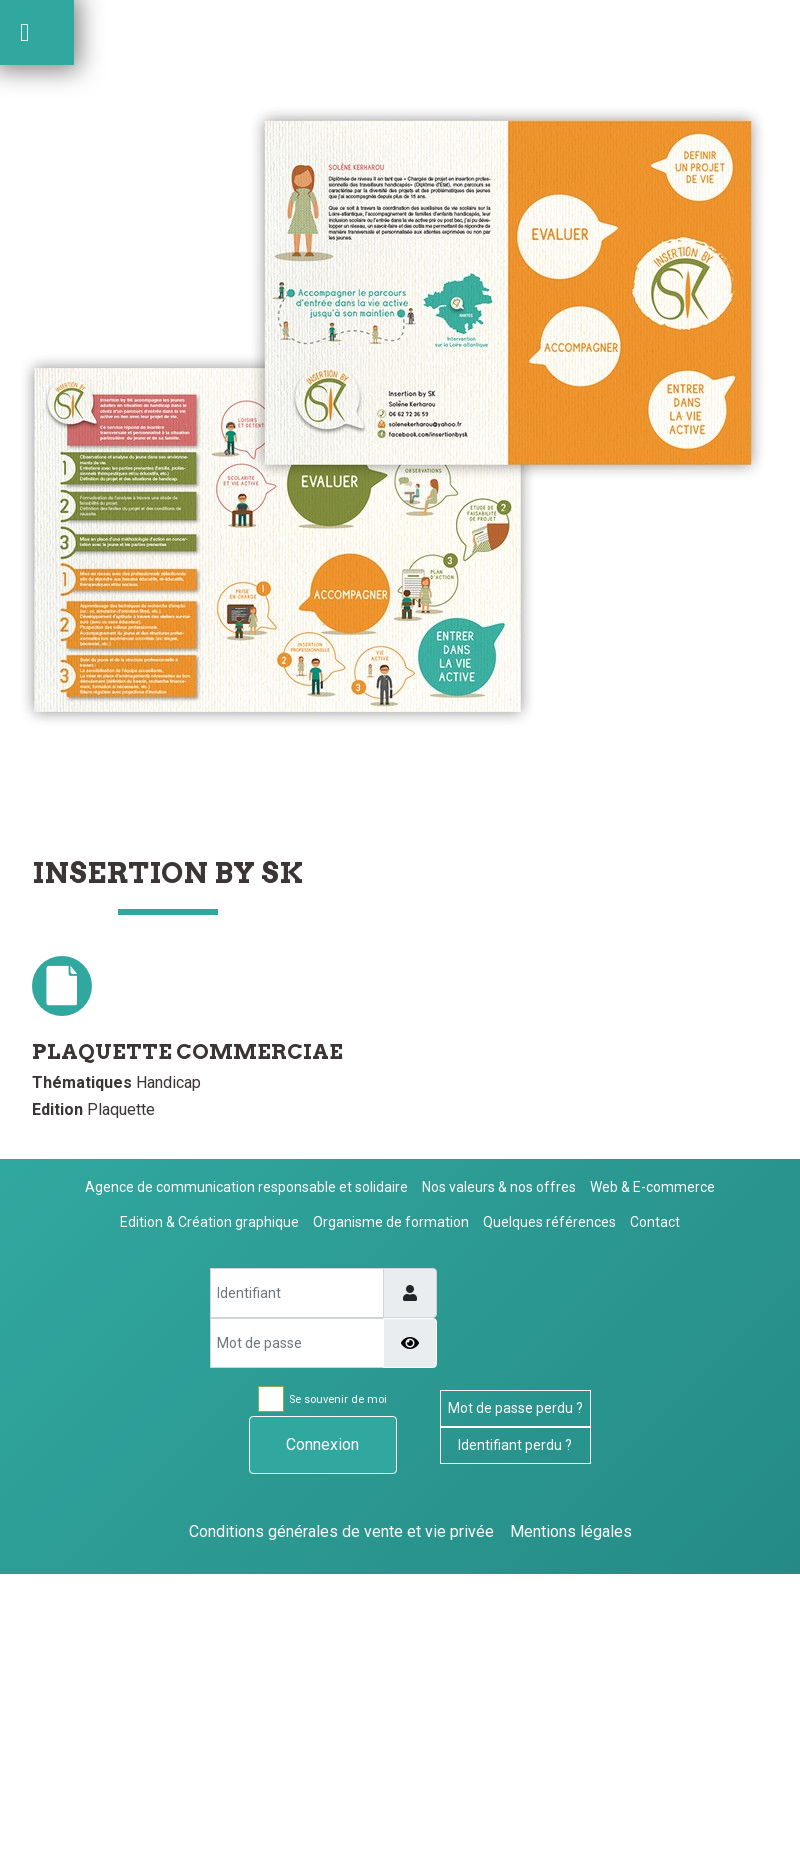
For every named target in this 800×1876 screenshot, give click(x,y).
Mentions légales (571, 1531)
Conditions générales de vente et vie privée (341, 1531)
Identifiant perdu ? (515, 1445)
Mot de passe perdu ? (515, 1408)
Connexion (322, 1444)
